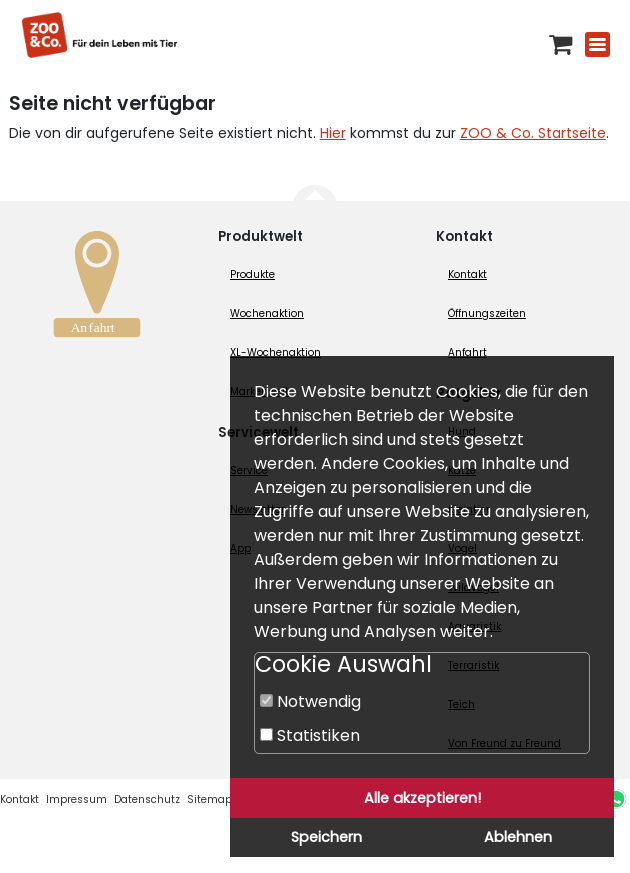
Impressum (76, 799)
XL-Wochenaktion (275, 352)
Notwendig (310, 701)
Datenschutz (147, 799)
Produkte (252, 274)
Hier (333, 133)
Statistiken (310, 735)
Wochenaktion (267, 313)
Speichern (326, 837)
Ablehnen (518, 837)
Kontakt (467, 274)
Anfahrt (467, 352)
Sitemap (209, 799)
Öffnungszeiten (487, 313)
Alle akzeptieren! (422, 798)
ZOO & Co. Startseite (533, 133)
